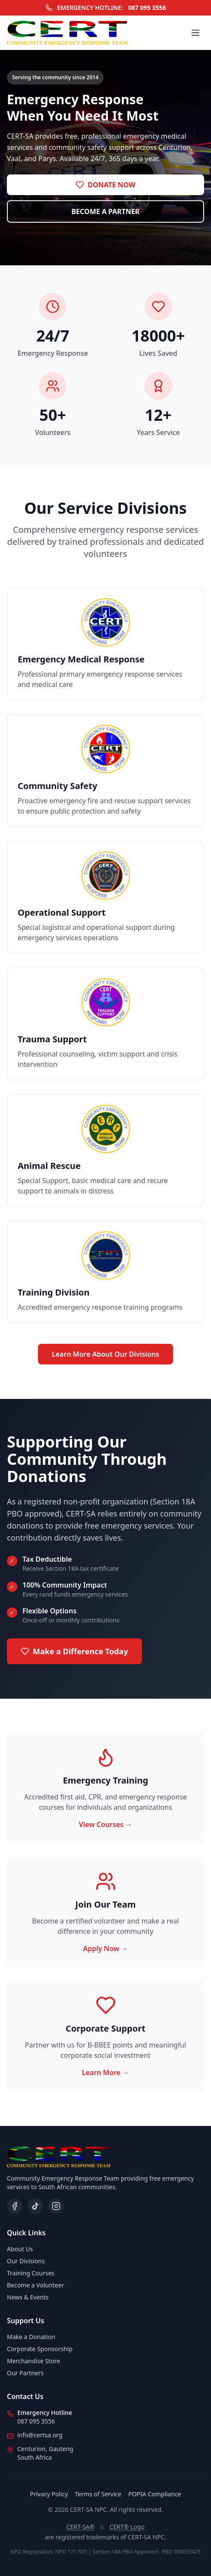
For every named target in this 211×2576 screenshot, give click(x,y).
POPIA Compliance (154, 2494)
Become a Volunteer (35, 2285)
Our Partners (25, 2373)
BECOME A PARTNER (105, 211)
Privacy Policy (49, 2494)
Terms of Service (98, 2494)
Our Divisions (26, 2261)
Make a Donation (31, 2337)
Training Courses (30, 2273)
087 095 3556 (147, 7)
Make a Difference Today (74, 1651)
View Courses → (105, 1824)
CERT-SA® (80, 2527)
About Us (20, 2249)
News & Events (28, 2297)
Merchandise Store (33, 2361)
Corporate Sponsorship (39, 2349)
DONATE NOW (105, 185)
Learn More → (105, 2072)
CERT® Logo (127, 2527)
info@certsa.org (40, 2435)
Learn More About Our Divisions (105, 1354)
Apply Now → (105, 1948)
